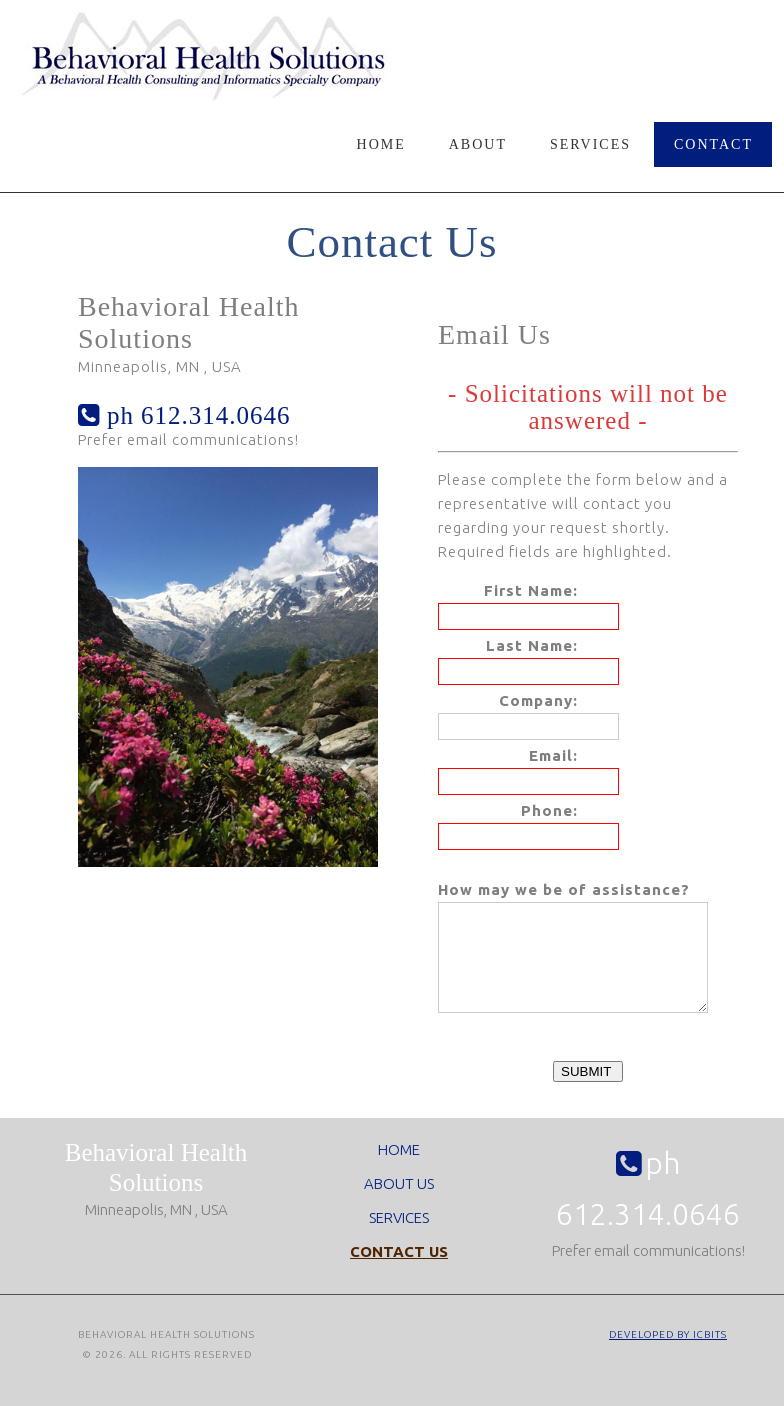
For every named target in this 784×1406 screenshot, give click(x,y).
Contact (713, 144)
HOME (399, 1170)
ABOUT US (399, 1204)
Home (381, 144)
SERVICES (399, 1238)
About (478, 144)
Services (590, 144)
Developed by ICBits (668, 1355)
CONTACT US (399, 1272)
